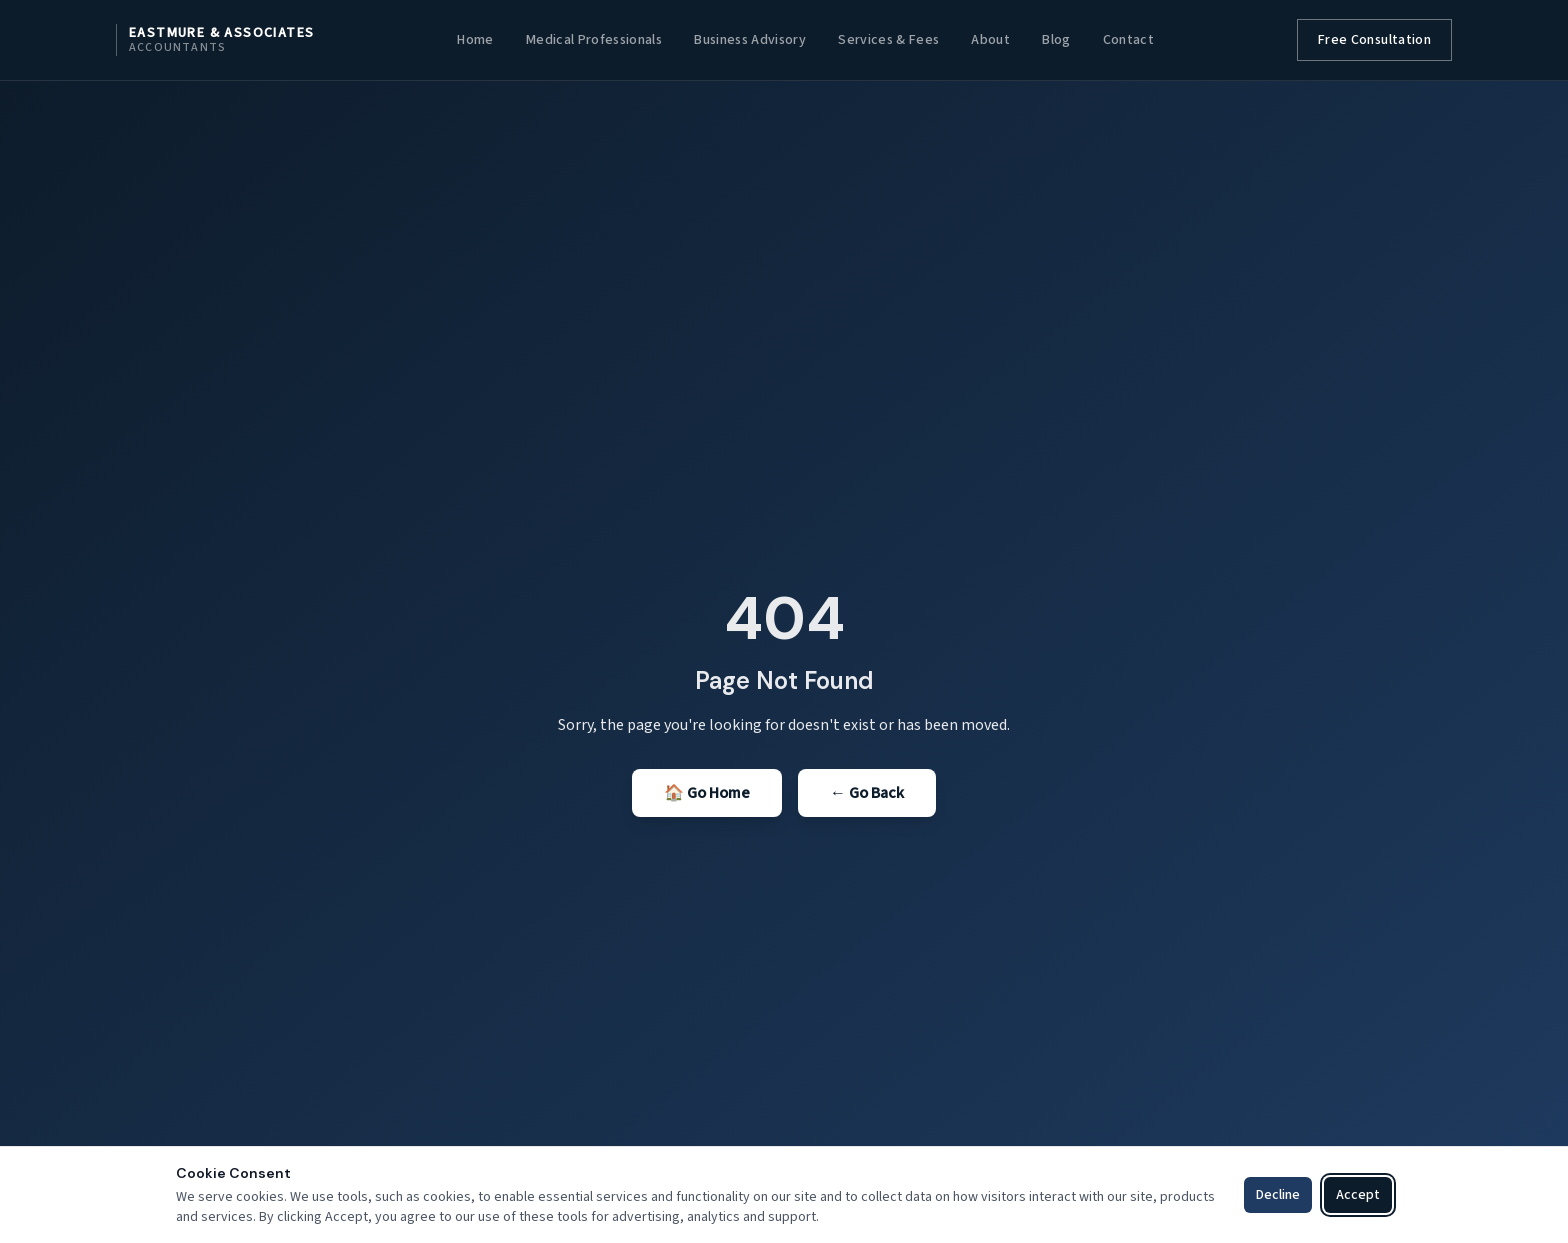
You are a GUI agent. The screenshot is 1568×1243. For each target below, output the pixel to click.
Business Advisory (750, 40)
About (990, 40)
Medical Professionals (594, 40)
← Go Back (867, 793)
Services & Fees (888, 40)
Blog (1056, 40)
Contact (1128, 40)
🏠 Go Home (707, 793)
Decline (1278, 1195)
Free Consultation (1374, 40)
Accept (1358, 1195)
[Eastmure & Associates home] (215, 40)
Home (475, 40)
